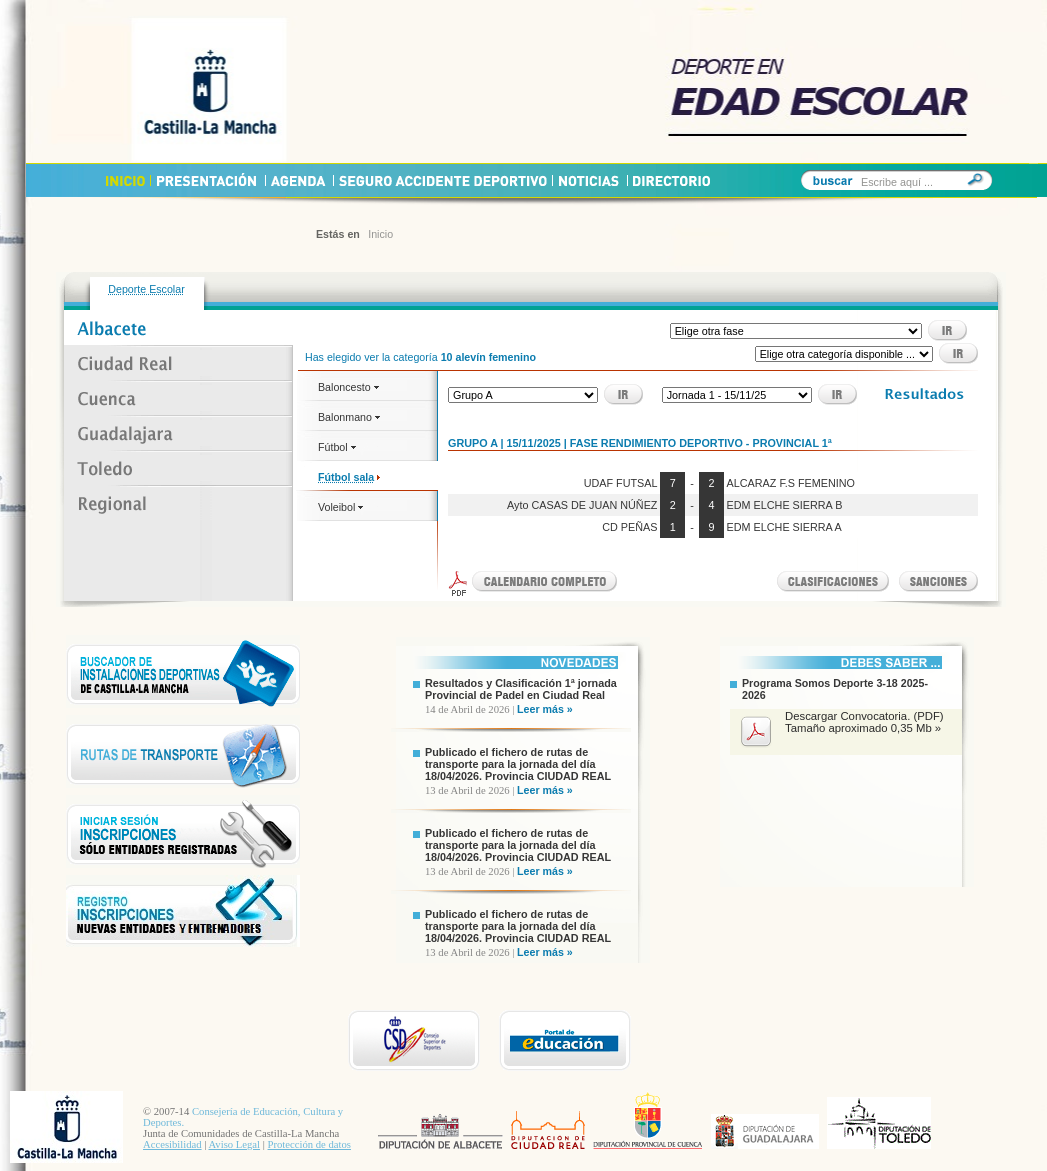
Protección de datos (309, 1144)
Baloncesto (348, 387)
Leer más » (545, 709)
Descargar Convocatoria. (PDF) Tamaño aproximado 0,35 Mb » (864, 722)
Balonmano (349, 417)
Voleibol (340, 507)
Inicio (380, 234)
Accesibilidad (172, 1144)
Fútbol (337, 447)
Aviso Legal (234, 1144)
